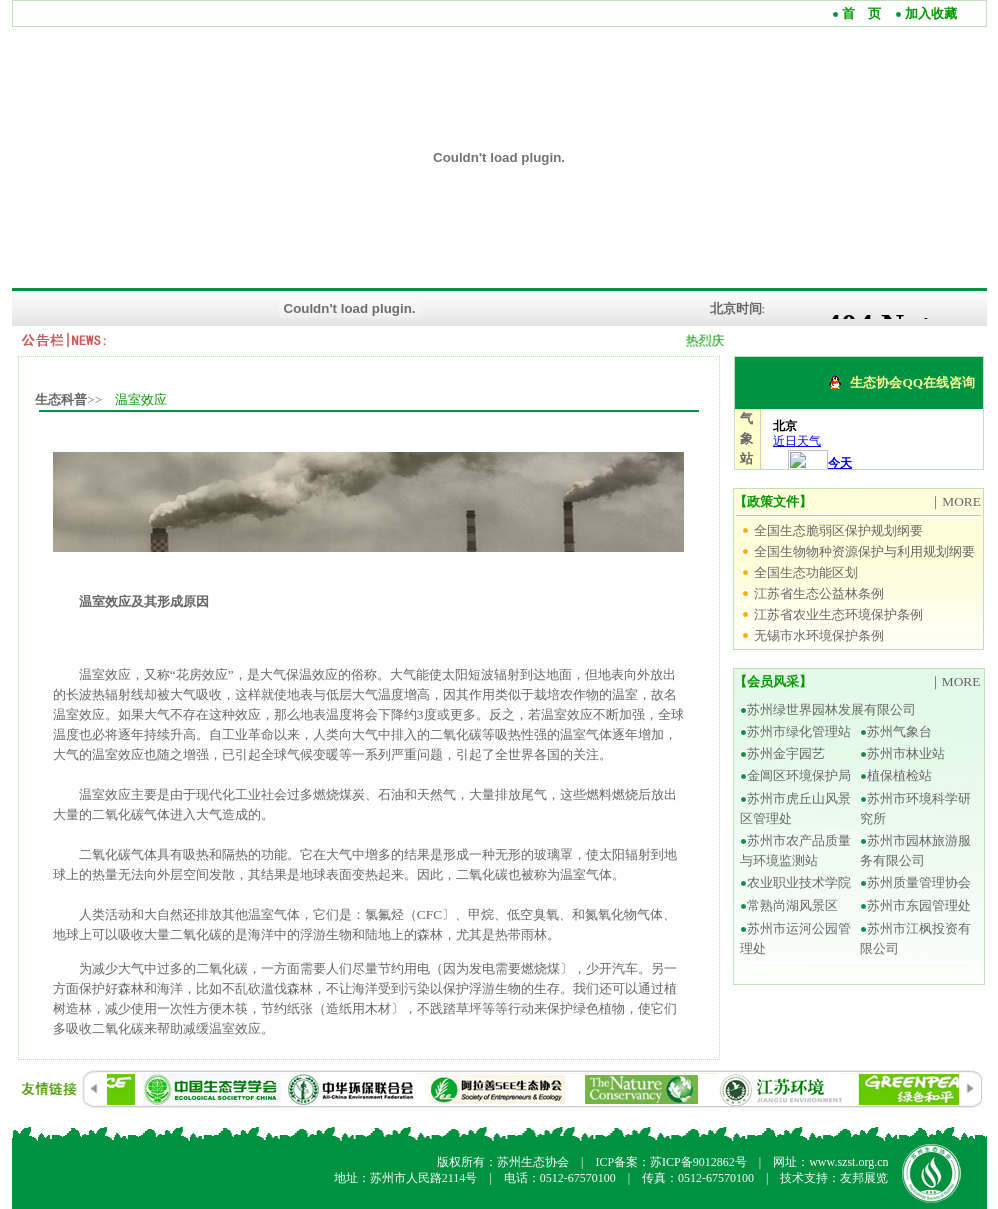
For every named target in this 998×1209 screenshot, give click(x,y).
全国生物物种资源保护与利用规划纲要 (864, 551)
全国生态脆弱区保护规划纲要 (838, 530)
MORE (961, 501)
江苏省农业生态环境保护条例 (838, 614)
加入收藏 (929, 13)
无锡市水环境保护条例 (819, 635)
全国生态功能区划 (806, 572)
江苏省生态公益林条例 (819, 593)
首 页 (860, 13)
